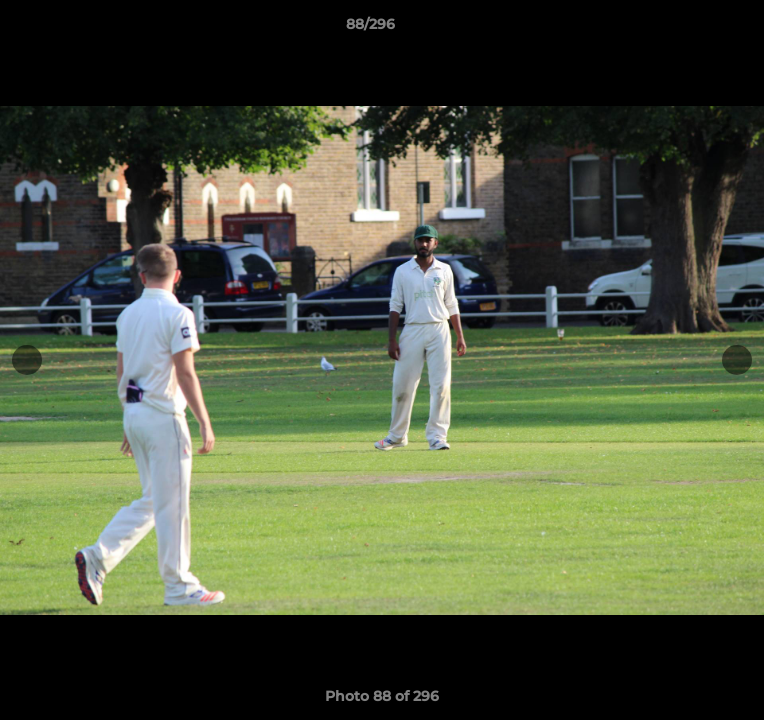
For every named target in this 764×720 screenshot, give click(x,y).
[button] (692, 29)
